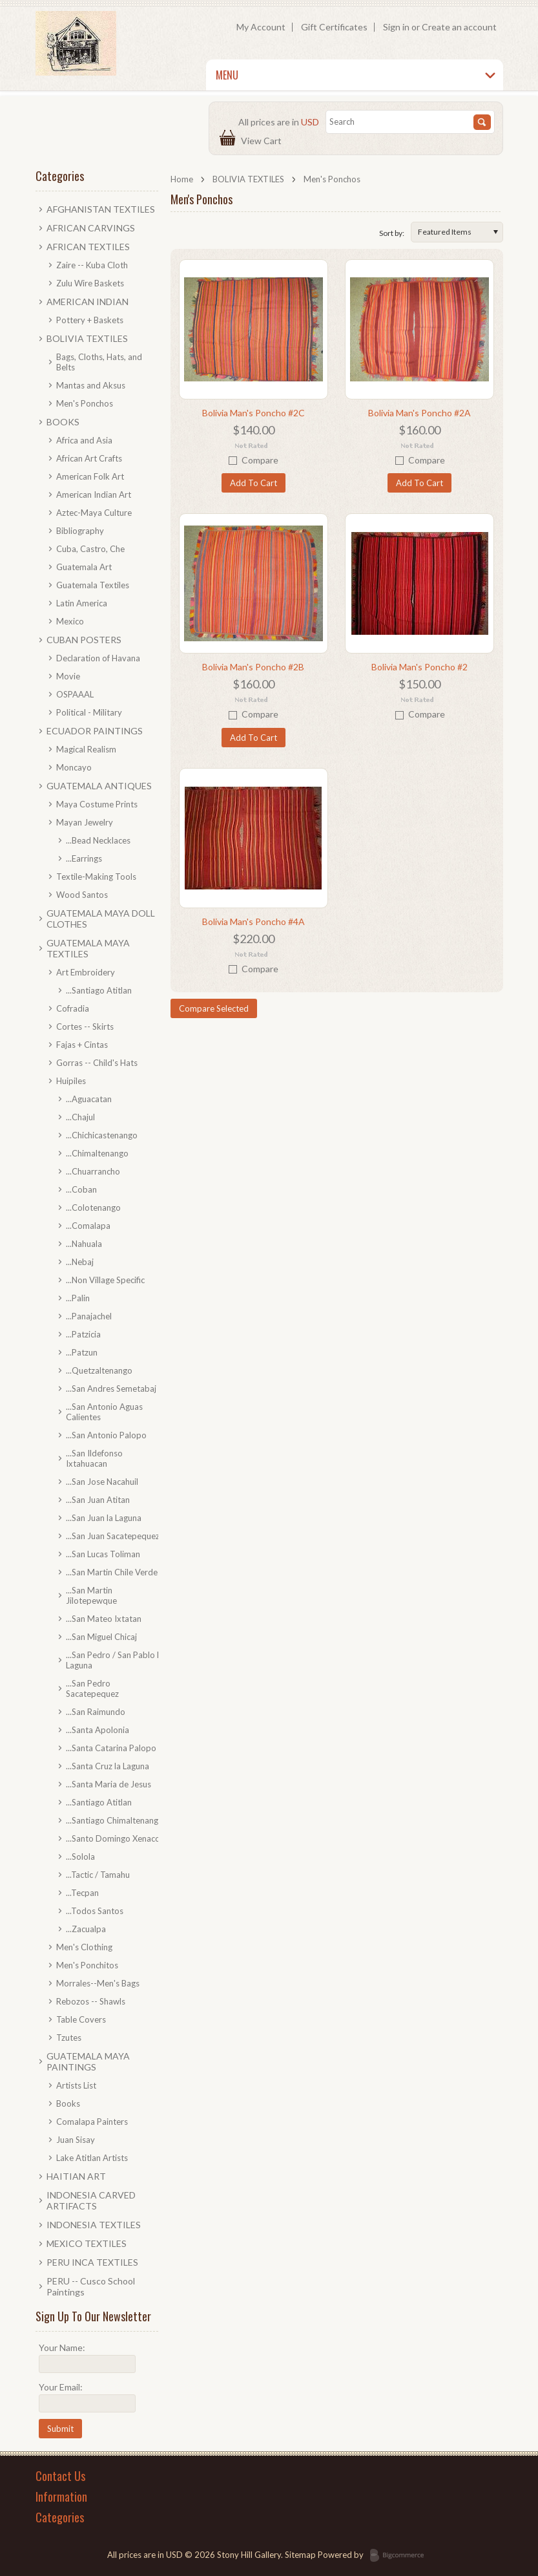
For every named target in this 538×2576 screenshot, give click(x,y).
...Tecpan (82, 1893)
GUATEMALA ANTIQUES (99, 785)
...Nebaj (80, 1262)
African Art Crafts (89, 458)
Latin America (81, 603)
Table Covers (81, 2019)
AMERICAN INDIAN (88, 301)
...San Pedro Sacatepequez (92, 1688)
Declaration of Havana (98, 658)
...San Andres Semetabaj (111, 1388)
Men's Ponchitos (87, 1965)
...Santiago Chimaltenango (114, 1820)
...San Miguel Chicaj (101, 1637)
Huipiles (71, 1081)
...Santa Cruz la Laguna (107, 1766)
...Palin (78, 1298)
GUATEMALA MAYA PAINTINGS (88, 2061)
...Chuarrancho (93, 1171)
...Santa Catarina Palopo (111, 1748)
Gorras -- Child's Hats (97, 1063)
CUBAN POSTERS (84, 639)
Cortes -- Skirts (85, 1026)
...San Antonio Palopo (106, 1435)
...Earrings (84, 858)
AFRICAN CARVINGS (91, 227)
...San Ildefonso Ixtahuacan (94, 1458)
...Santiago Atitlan (99, 990)
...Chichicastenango (102, 1135)
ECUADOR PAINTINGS (95, 730)
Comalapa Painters (92, 2121)
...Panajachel (89, 1316)
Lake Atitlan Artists (92, 2158)
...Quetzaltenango (99, 1370)
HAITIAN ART (76, 2176)
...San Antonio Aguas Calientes (104, 1411)
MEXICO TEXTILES (87, 2243)
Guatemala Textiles (92, 585)
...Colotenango (93, 1207)
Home (182, 179)
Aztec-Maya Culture (94, 512)
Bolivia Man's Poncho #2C (253, 412)
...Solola (80, 1856)
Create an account (459, 26)
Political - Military (89, 712)
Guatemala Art (84, 567)
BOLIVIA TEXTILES (248, 179)
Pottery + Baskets (89, 320)
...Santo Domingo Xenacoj (114, 1838)
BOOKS (63, 421)
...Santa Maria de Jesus (108, 1784)
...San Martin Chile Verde (112, 1572)
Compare (260, 459)
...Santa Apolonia (97, 1730)
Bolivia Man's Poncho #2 (419, 666)
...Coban (81, 1189)
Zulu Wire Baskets (90, 283)
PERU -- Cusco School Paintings (91, 2286)
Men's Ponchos (84, 403)
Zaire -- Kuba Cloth (92, 265)
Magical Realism (86, 749)
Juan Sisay (75, 2139)
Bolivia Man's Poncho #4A (253, 921)
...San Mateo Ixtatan (103, 1618)
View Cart (263, 140)
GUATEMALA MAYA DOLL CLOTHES (101, 919)
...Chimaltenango (97, 1153)
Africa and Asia (84, 440)
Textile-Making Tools (96, 876)
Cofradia (72, 1008)
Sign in (396, 26)
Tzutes (68, 2037)
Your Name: (62, 2347)
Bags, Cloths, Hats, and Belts (99, 362)
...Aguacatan (89, 1099)
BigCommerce (400, 2556)
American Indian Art (93, 494)
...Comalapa (88, 1225)
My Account (260, 26)
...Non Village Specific (105, 1280)
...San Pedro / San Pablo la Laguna (114, 1660)
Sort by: (391, 233)
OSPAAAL (75, 694)
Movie (68, 676)
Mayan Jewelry (84, 822)
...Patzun (82, 1352)
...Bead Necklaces (98, 840)
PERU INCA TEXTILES (92, 2262)
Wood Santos (82, 894)
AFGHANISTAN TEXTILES (101, 209)
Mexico (70, 621)
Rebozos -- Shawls (90, 2001)
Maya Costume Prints (97, 804)
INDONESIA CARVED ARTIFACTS (91, 2200)
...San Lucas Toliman (103, 1554)
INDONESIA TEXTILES (94, 2224)
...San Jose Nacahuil (102, 1481)
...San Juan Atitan (98, 1500)
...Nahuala (84, 1244)
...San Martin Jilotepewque (91, 1595)
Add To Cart (253, 483)
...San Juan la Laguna (103, 1518)
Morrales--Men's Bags (98, 1983)
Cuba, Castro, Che (90, 549)
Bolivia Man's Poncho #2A (419, 412)
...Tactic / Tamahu (98, 1874)
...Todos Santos (94, 1911)
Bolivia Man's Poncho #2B (253, 666)
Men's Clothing (84, 1947)
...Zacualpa (86, 1929)
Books (68, 2103)
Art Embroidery (85, 972)
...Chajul (80, 1117)
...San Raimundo (95, 1712)
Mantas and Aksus (90, 385)
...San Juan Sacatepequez (113, 1536)
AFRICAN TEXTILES (88, 246)
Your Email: (61, 2386)
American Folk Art (90, 476)
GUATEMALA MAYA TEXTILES (88, 948)
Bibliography (80, 531)
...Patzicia (83, 1334)
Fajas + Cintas (82, 1044)
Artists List (76, 2085)
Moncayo (74, 767)
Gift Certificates (334, 26)
